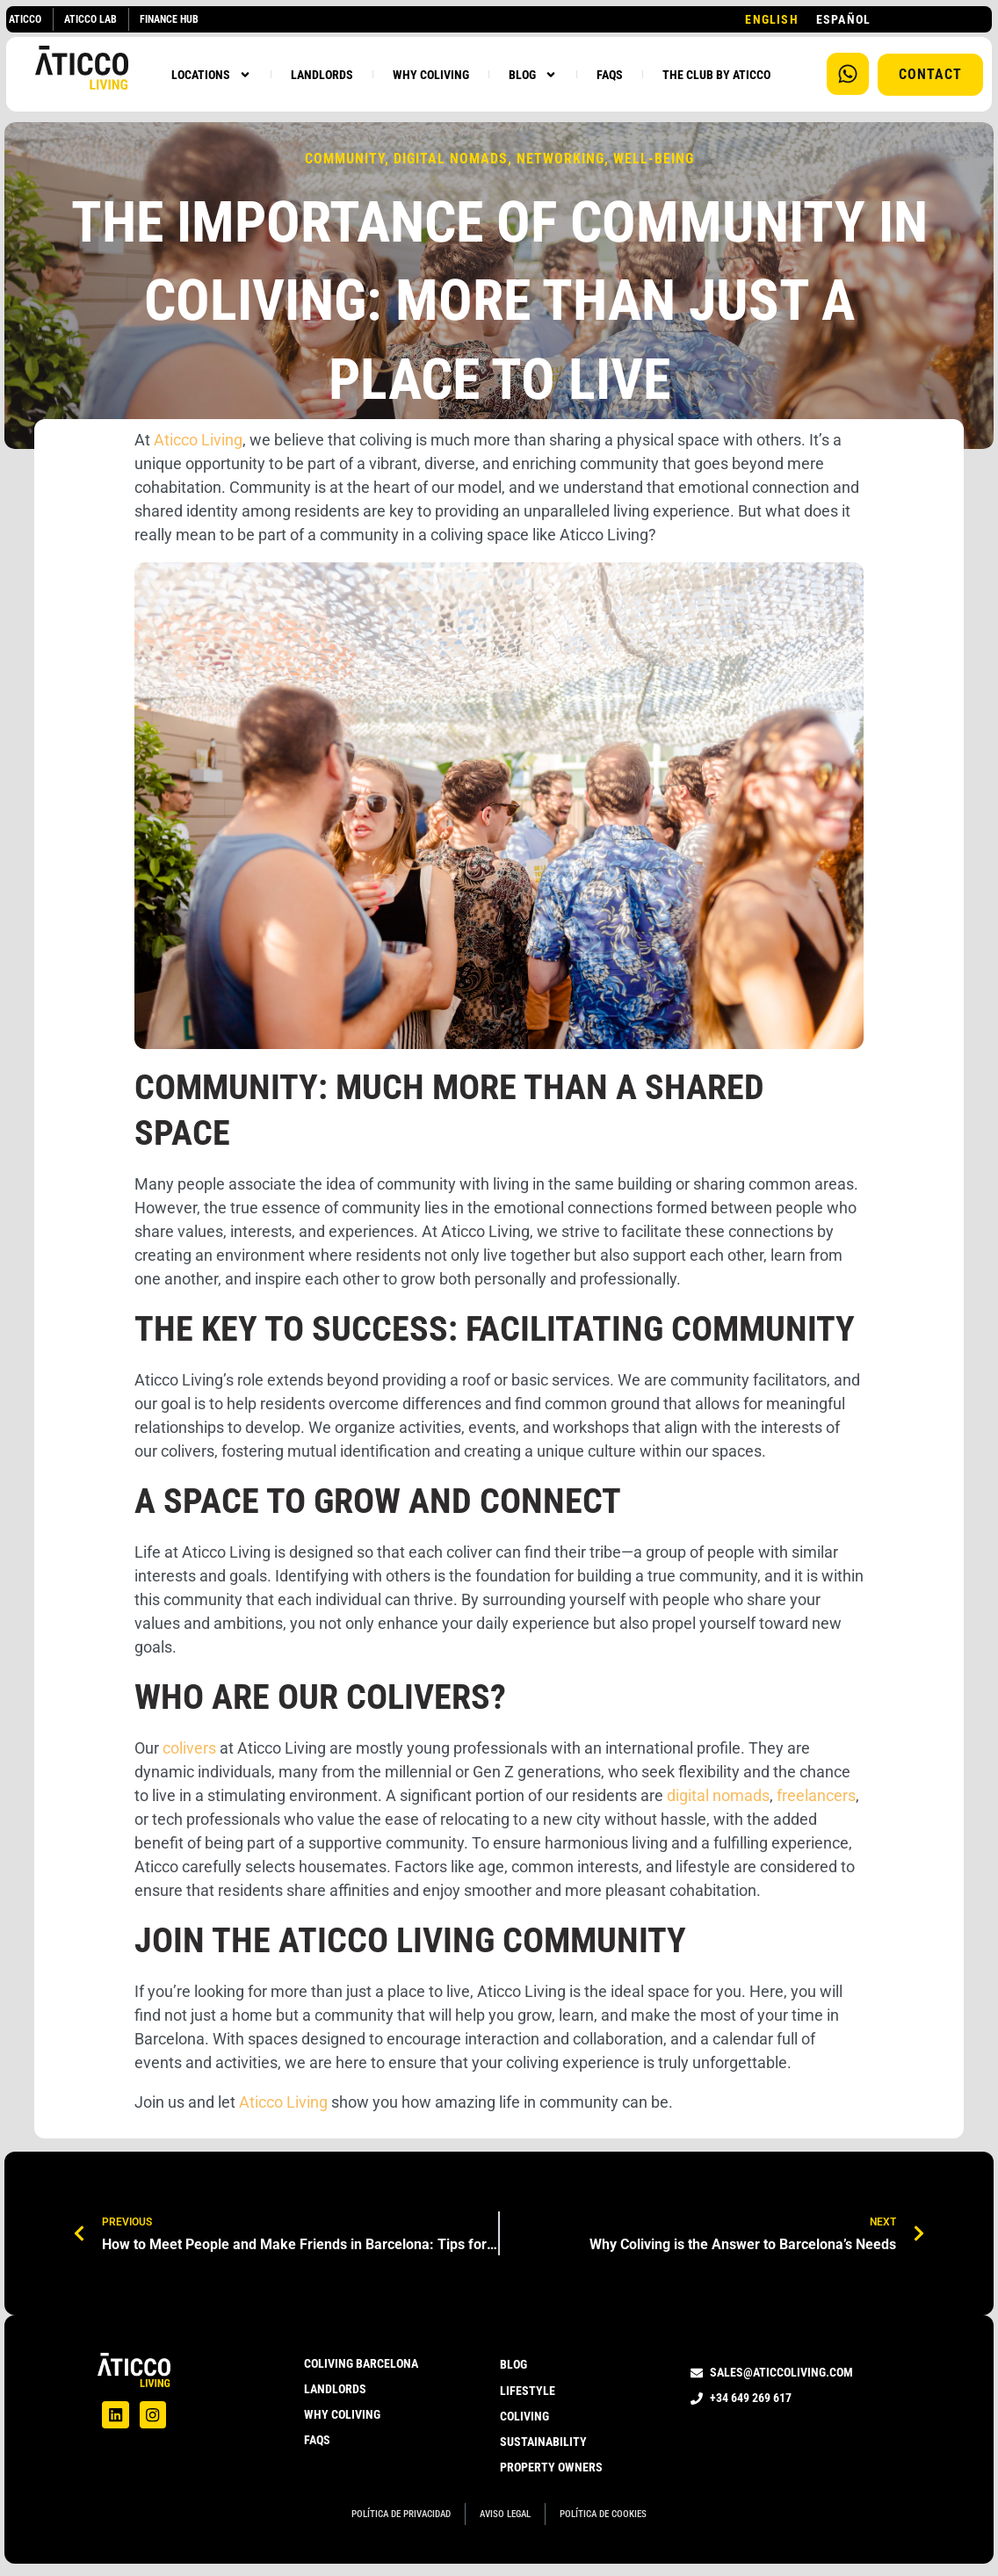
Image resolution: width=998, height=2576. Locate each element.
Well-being (653, 158)
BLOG (533, 74)
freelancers (816, 1795)
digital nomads (451, 158)
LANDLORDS (322, 75)
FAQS (610, 75)
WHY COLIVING (431, 75)
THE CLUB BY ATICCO (716, 75)
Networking (560, 158)
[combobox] (771, 19)
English (771, 19)
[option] (843, 19)
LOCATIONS (211, 74)
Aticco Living (198, 440)
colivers (189, 1748)
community (345, 158)
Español (843, 19)
